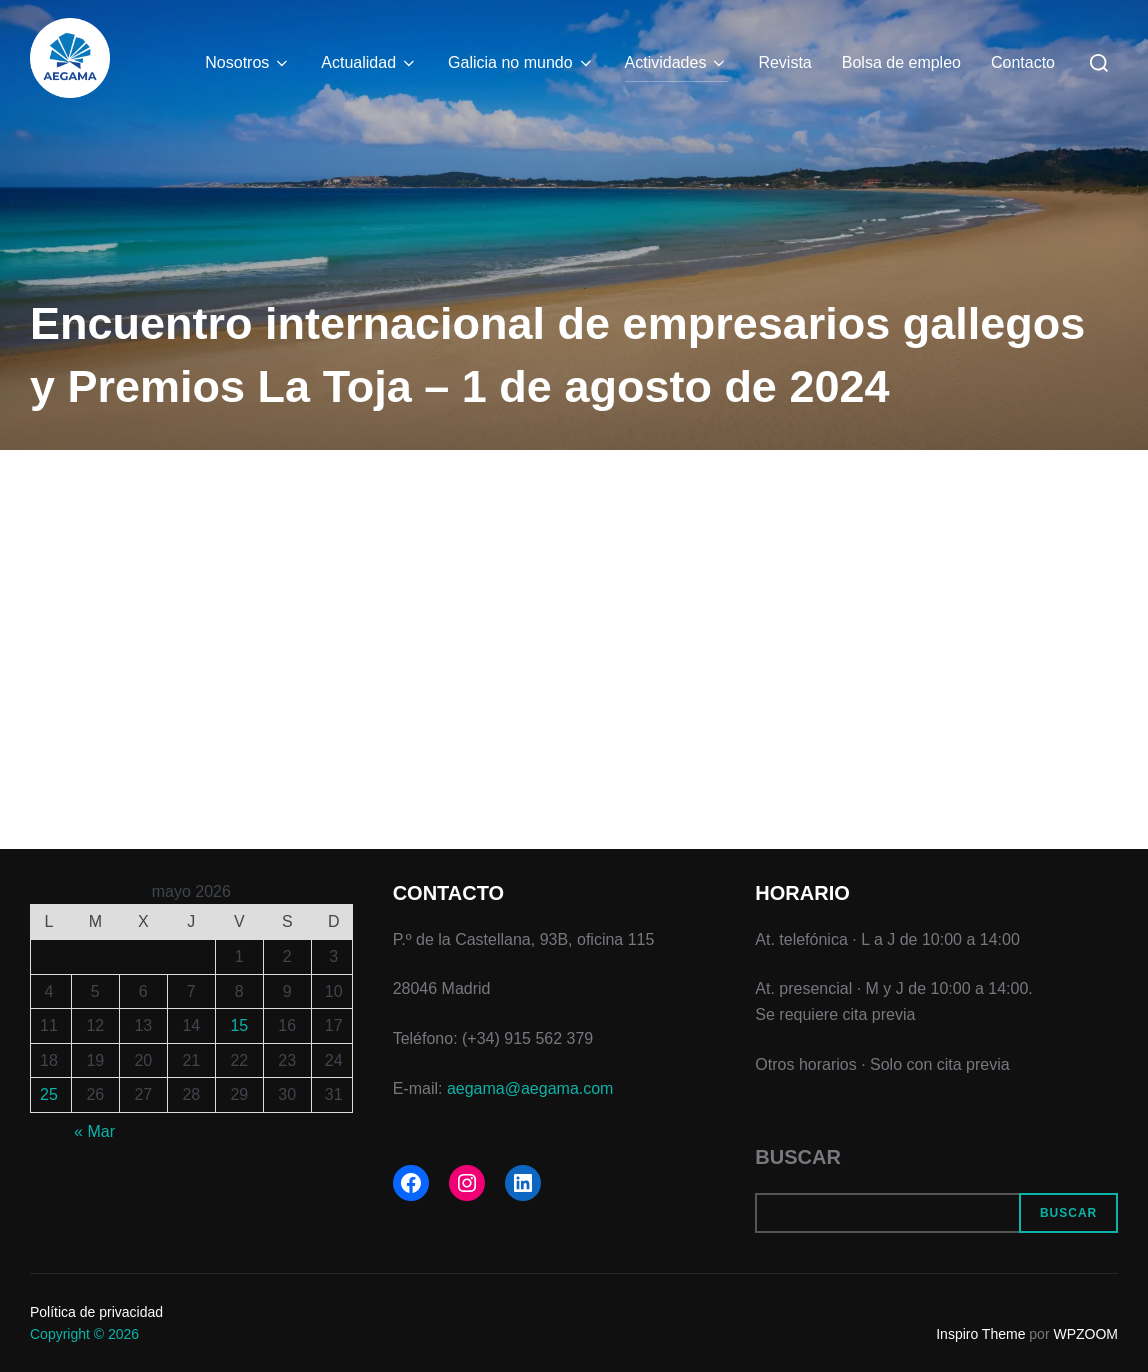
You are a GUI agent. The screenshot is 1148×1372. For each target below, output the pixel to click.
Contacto (1023, 62)
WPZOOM (1085, 1334)
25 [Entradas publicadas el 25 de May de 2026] (49, 1094)
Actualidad (369, 63)
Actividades (677, 63)
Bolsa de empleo (901, 62)
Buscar (798, 1157)
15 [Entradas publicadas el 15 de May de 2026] (239, 1025)
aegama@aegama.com (530, 1088)
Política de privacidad (96, 1312)
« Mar (94, 1131)
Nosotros (248, 63)
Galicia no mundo (521, 63)
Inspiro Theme (980, 1334)
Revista (784, 62)
